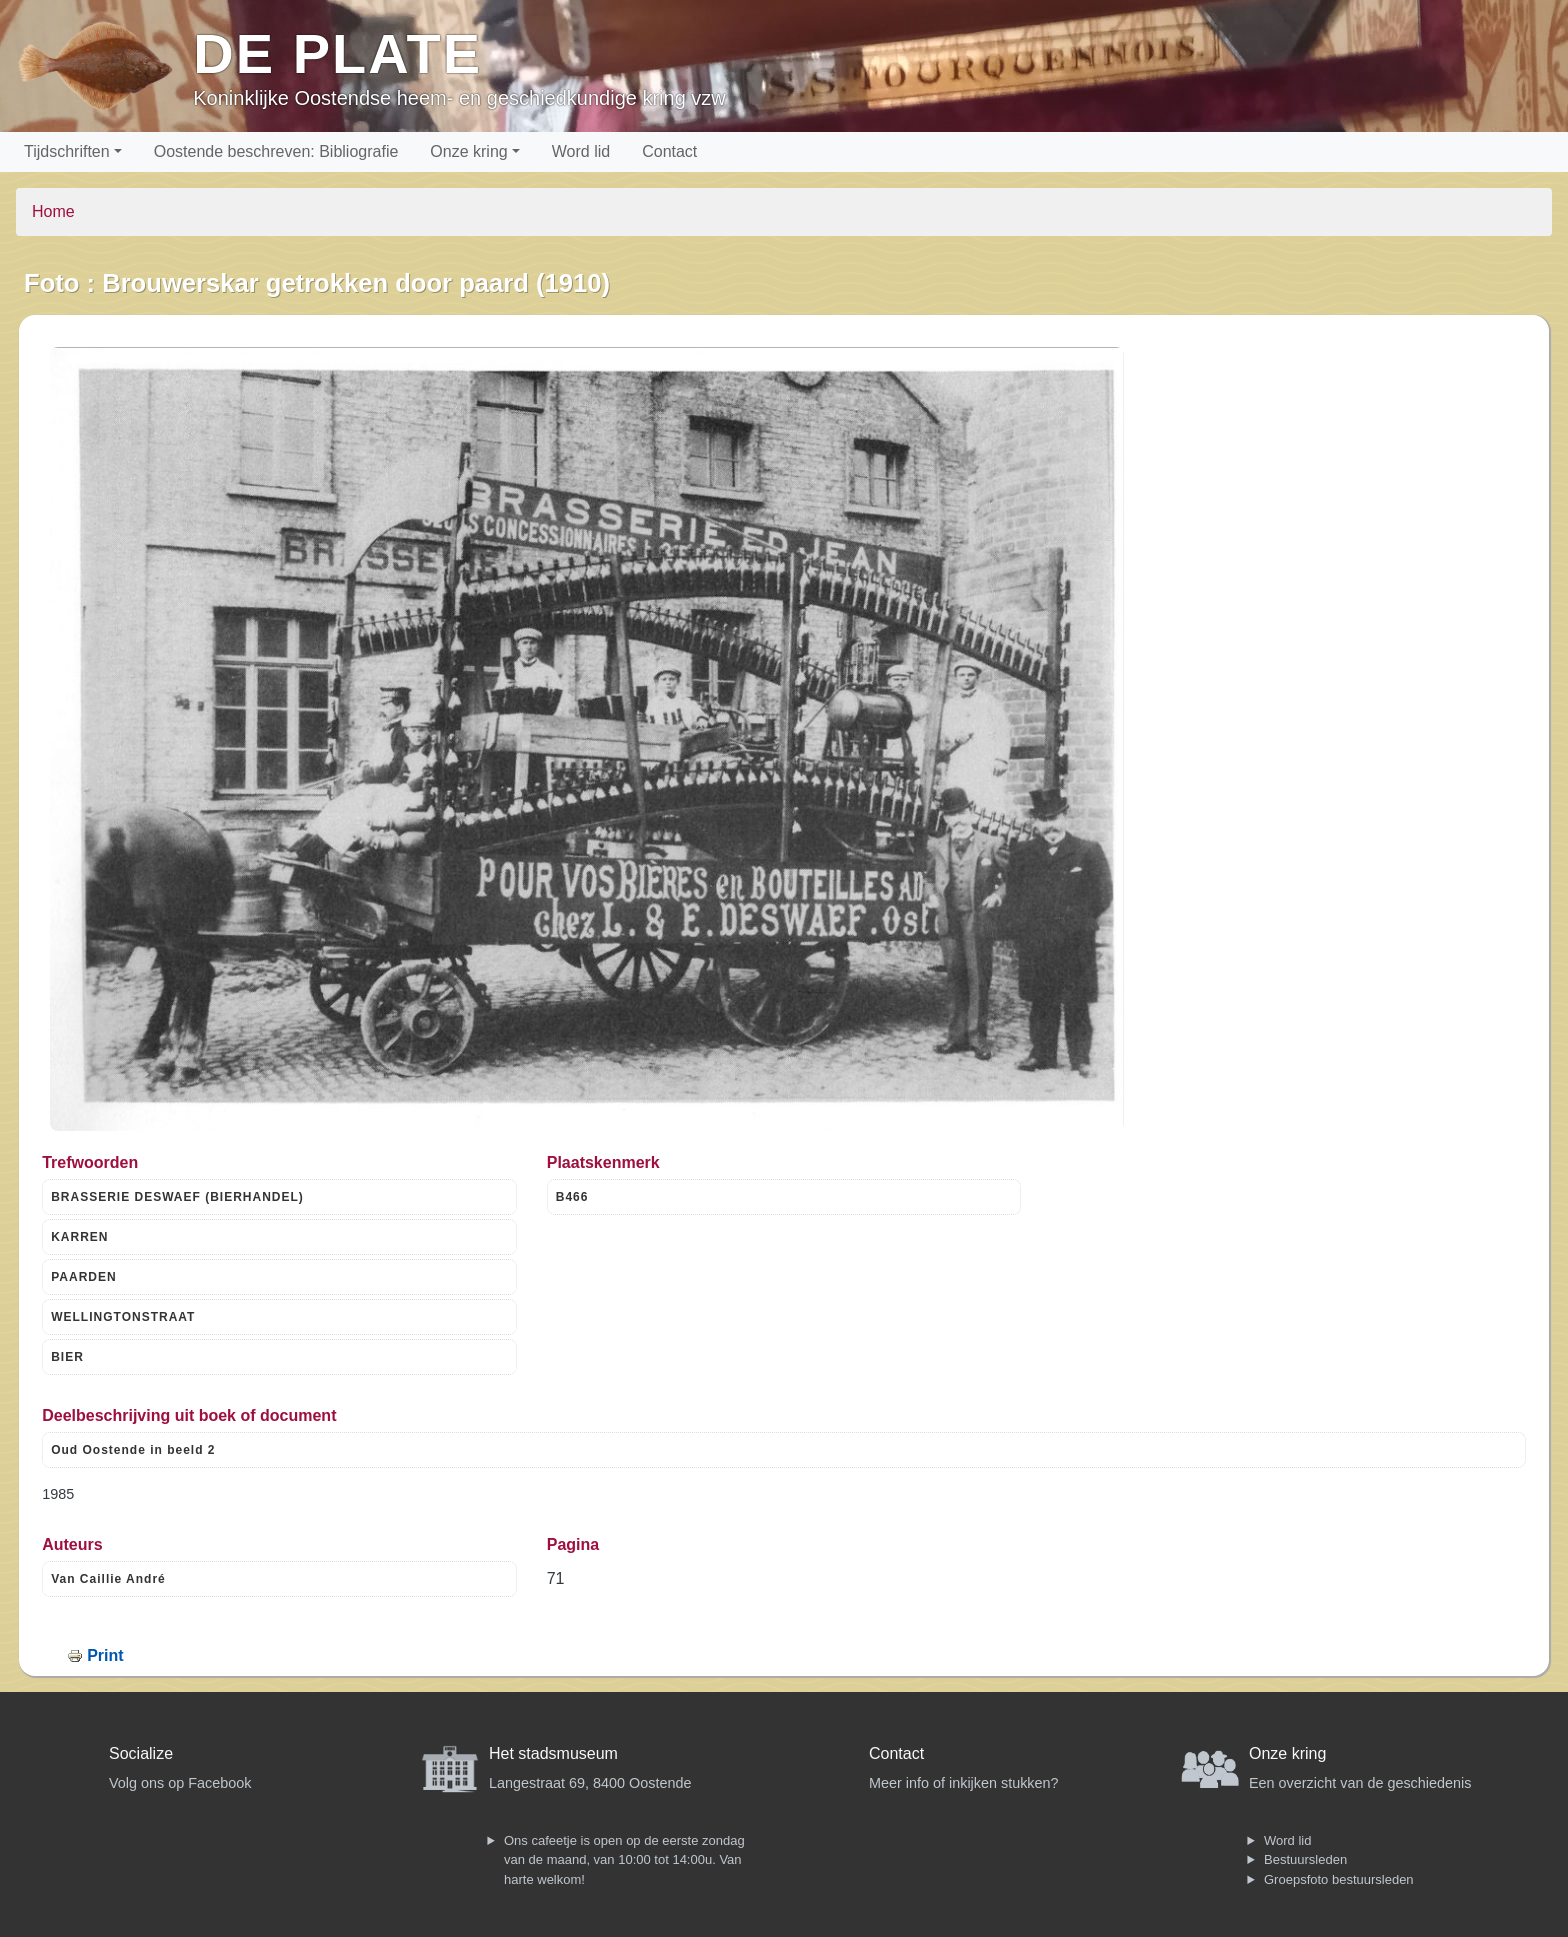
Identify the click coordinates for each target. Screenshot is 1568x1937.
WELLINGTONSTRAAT (123, 1317)
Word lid (581, 151)
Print (105, 1655)
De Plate (337, 53)
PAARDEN (83, 1277)
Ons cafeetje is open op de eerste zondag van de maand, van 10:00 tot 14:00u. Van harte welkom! (624, 1860)
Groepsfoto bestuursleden (1339, 1879)
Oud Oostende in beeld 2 (133, 1450)
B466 (572, 1197)
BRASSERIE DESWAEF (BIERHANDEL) (177, 1197)
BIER (67, 1357)
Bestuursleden (1305, 1859)
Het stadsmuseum (553, 1753)
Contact (669, 151)
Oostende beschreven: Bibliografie (276, 151)
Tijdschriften (67, 151)
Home (53, 211)
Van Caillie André (108, 1579)
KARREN (79, 1237)
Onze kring (468, 151)
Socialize (141, 1753)
